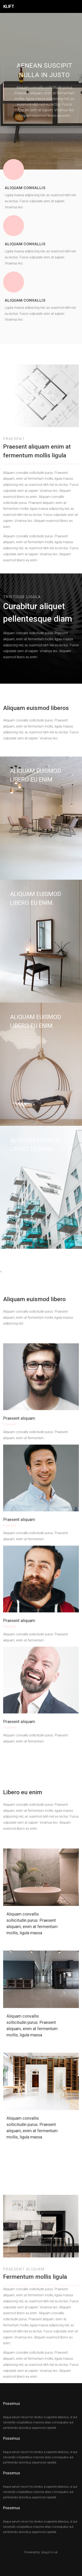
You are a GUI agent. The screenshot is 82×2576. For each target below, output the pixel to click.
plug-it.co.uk (50, 2552)
